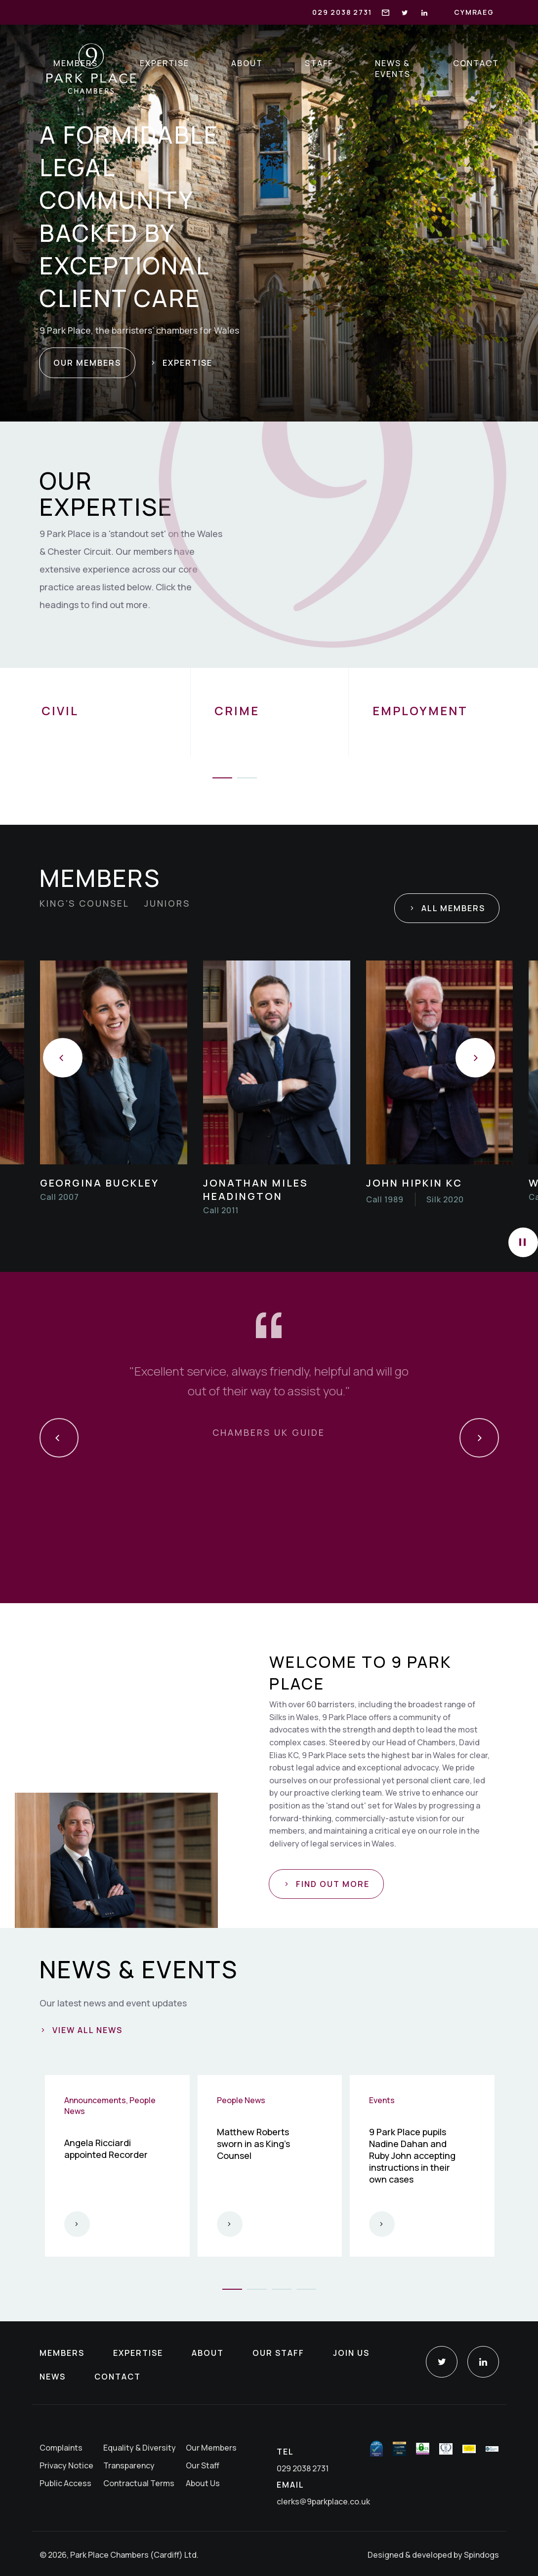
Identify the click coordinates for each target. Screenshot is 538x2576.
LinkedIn (483, 2362)
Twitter (441, 2362)
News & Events (393, 68)
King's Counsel (84, 903)
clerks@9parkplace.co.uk (323, 2501)
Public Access (65, 2483)
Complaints (61, 2447)
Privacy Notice (66, 2465)
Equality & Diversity (139, 2447)
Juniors (167, 903)
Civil (60, 710)
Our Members (211, 2447)
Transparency (129, 2465)
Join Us (351, 2352)
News (53, 2376)
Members (76, 63)
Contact (476, 63)
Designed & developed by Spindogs (433, 2554)
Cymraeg (474, 12)
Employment (420, 710)
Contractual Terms (138, 2483)
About (247, 63)
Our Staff (278, 2352)
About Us (203, 2483)
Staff (319, 63)
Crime (237, 710)
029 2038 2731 (342, 12)
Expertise (165, 63)
